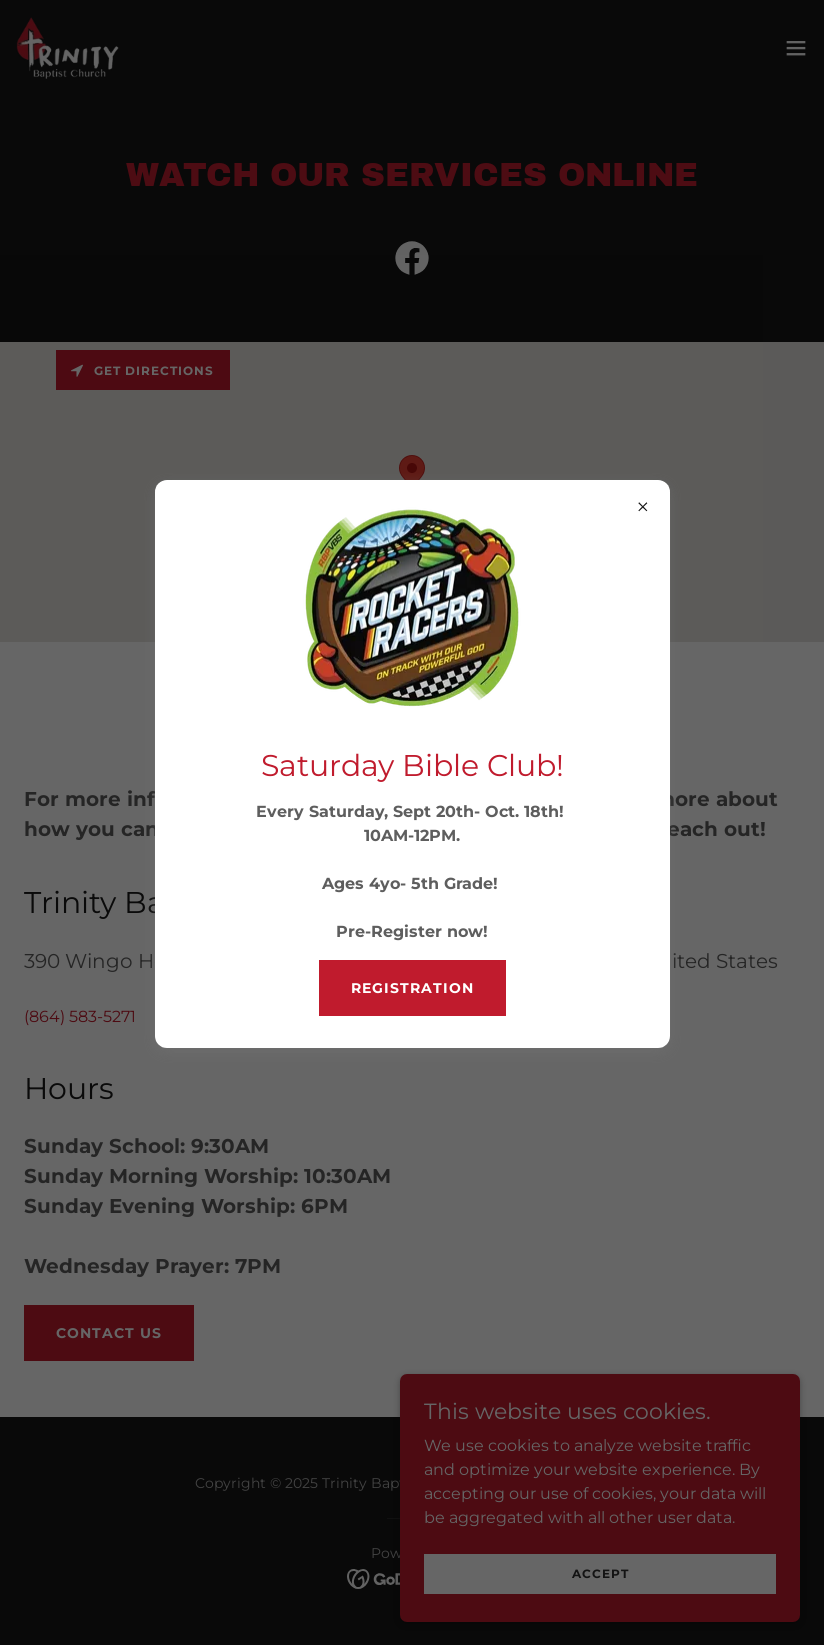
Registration (412, 988)
